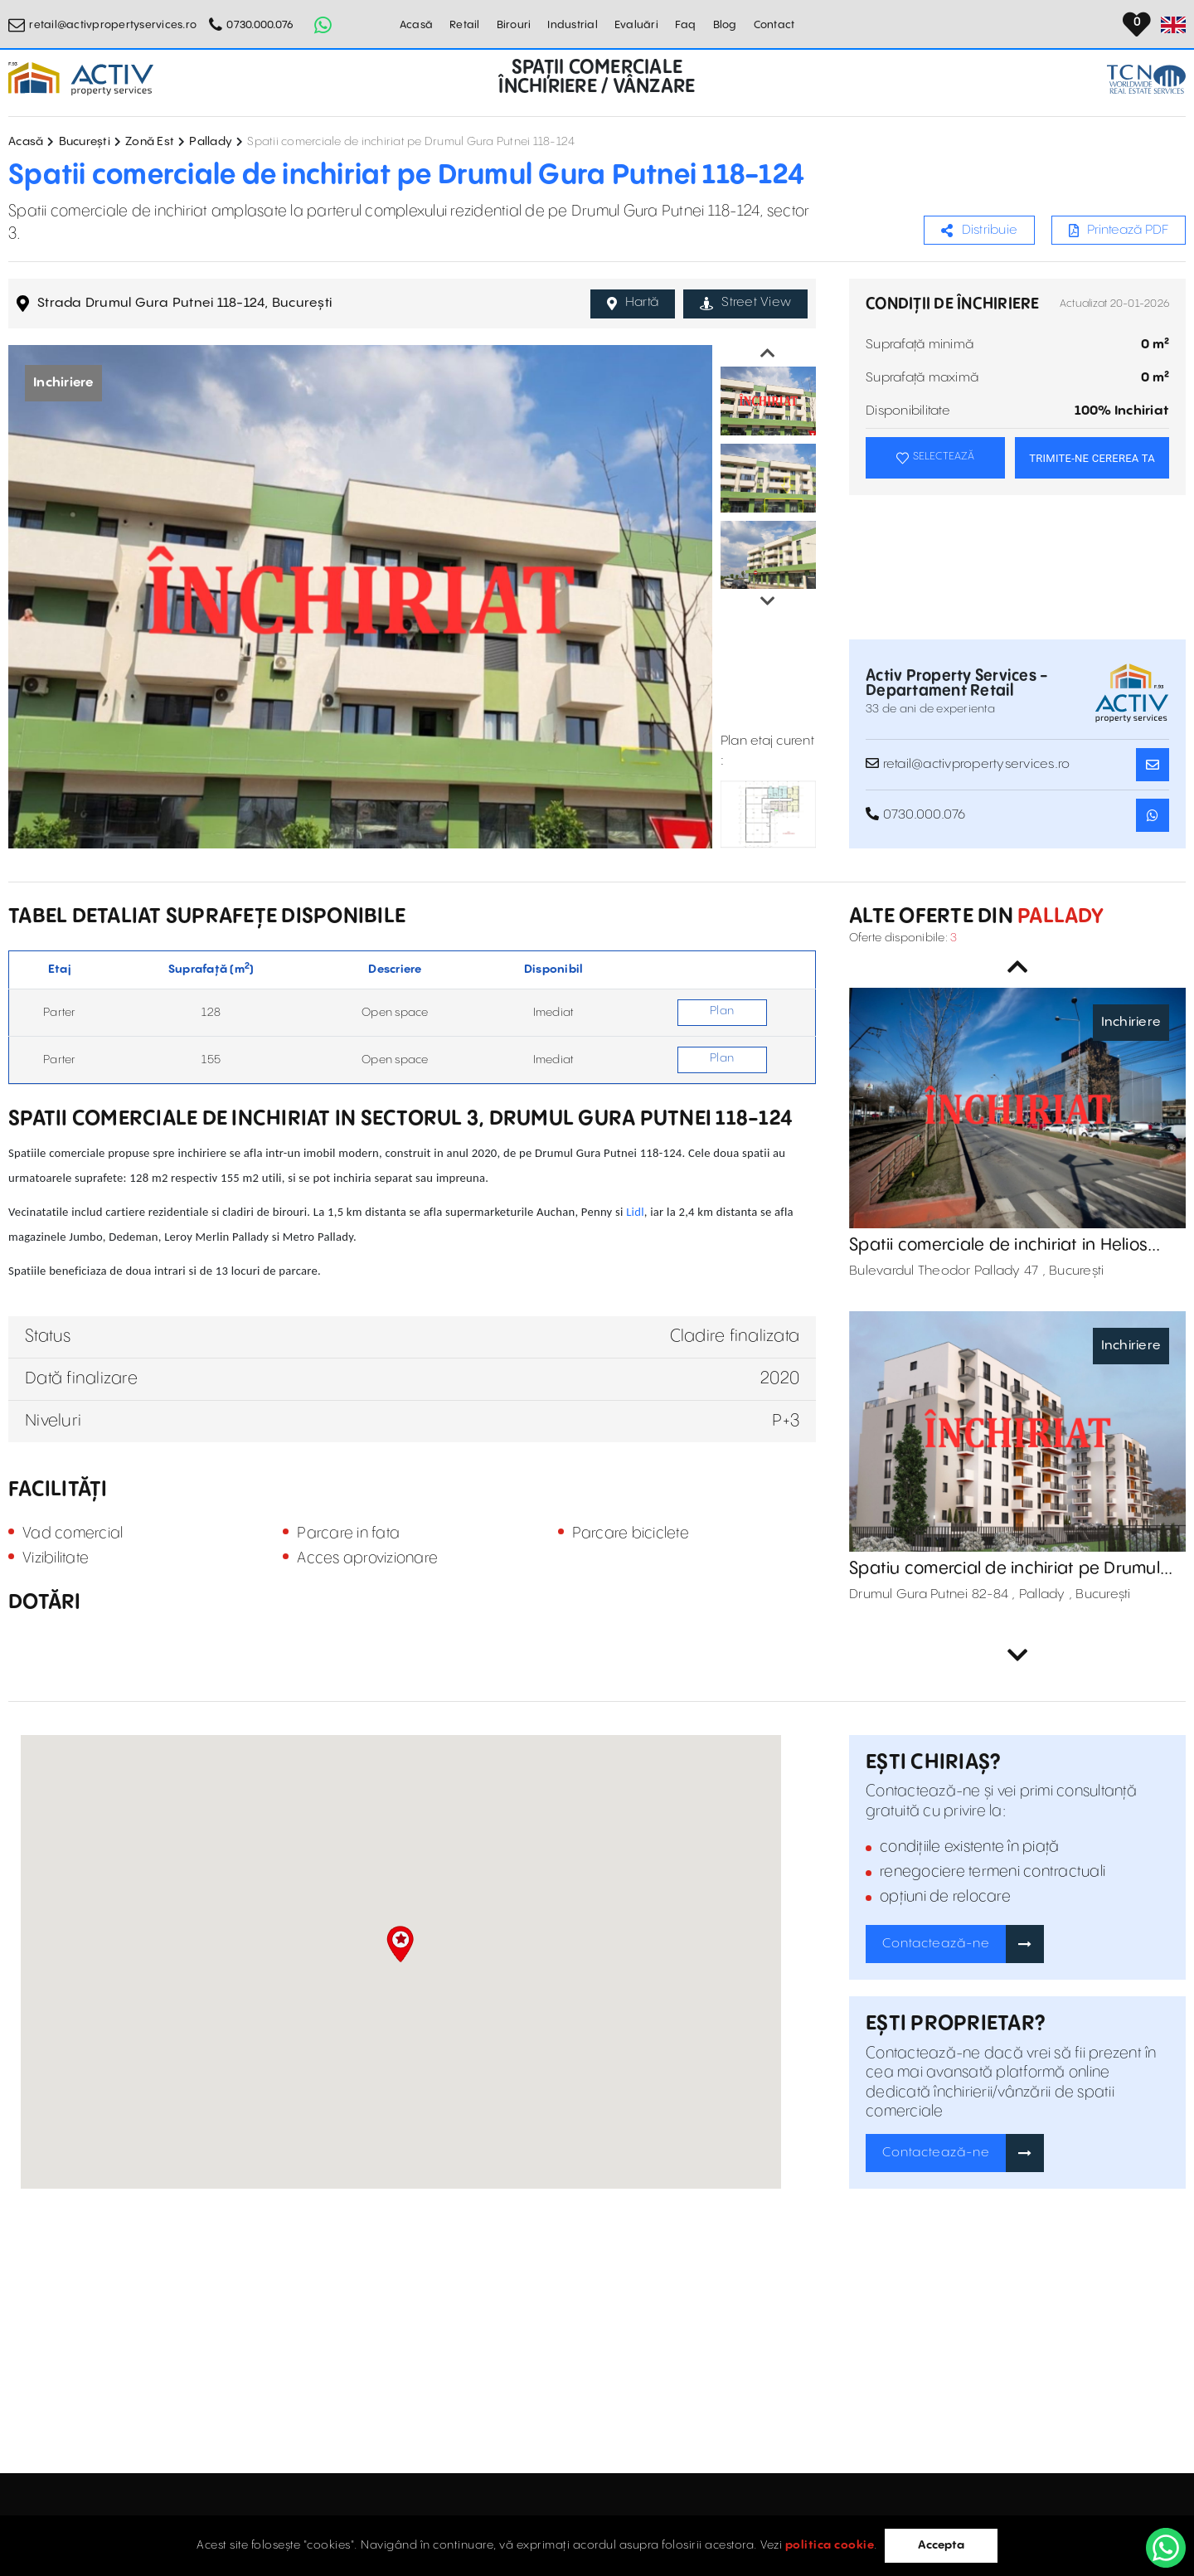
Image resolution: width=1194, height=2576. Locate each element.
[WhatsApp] (1166, 2548)
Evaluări (636, 25)
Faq (685, 25)
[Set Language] (1173, 25)
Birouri (514, 25)
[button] (400, 1944)
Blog (725, 25)
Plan (722, 1011)
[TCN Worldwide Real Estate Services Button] (1146, 79)
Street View (745, 302)
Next (768, 601)
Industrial (572, 25)
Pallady (210, 142)
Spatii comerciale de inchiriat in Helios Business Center (998, 1246)
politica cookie (830, 2545)
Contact (774, 25)
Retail (464, 25)
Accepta (941, 2545)
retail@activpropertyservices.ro (113, 25)
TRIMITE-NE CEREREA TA (1092, 458)
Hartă (633, 302)
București (84, 142)
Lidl (635, 1211)
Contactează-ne (936, 1944)
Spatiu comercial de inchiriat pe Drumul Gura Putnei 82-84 (1004, 1569)
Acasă (416, 25)
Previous (768, 353)
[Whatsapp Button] (322, 24)
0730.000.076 (260, 25)
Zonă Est (149, 142)
